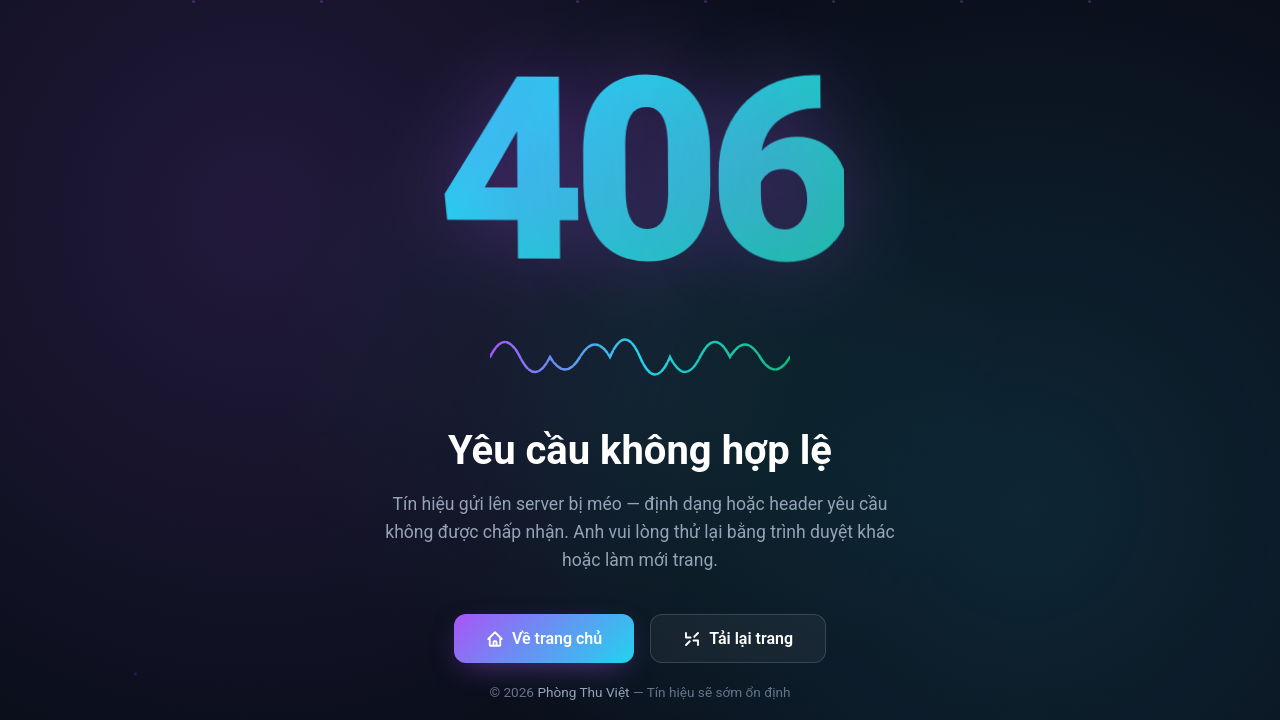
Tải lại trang (738, 638)
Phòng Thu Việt (583, 692)
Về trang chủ (544, 638)
